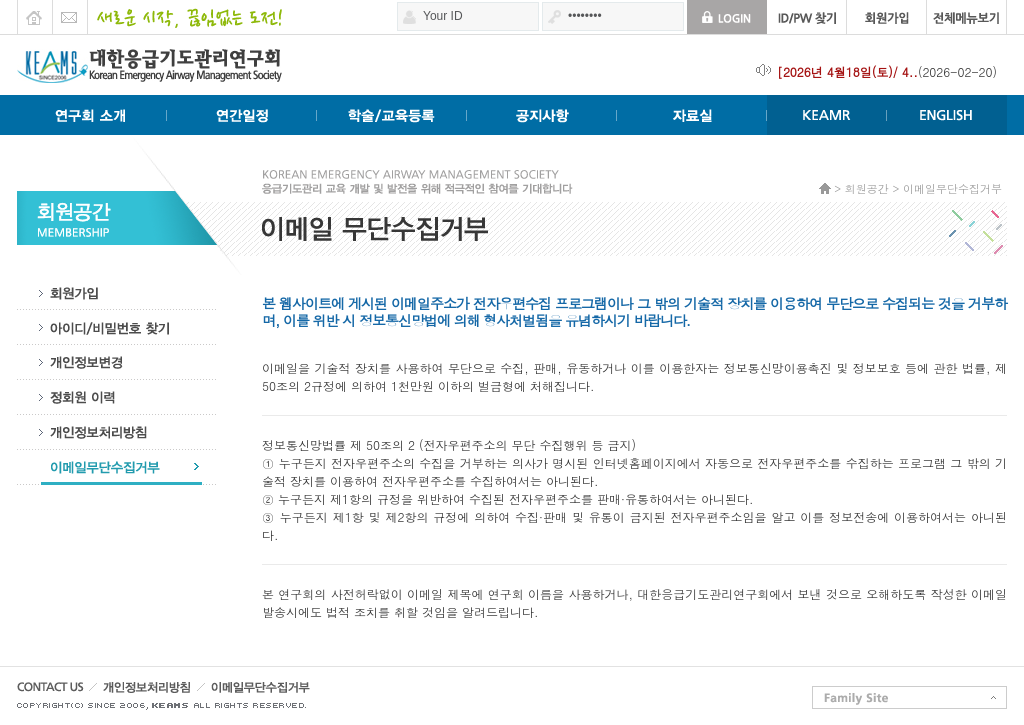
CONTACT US (57, 692)
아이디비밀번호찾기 (117, 327)
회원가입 (117, 292)
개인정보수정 (117, 362)
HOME (34, 12)
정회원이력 (117, 397)
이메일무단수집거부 (117, 467)
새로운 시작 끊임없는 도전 (184, 12)
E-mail (69, 12)
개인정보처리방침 (117, 432)
